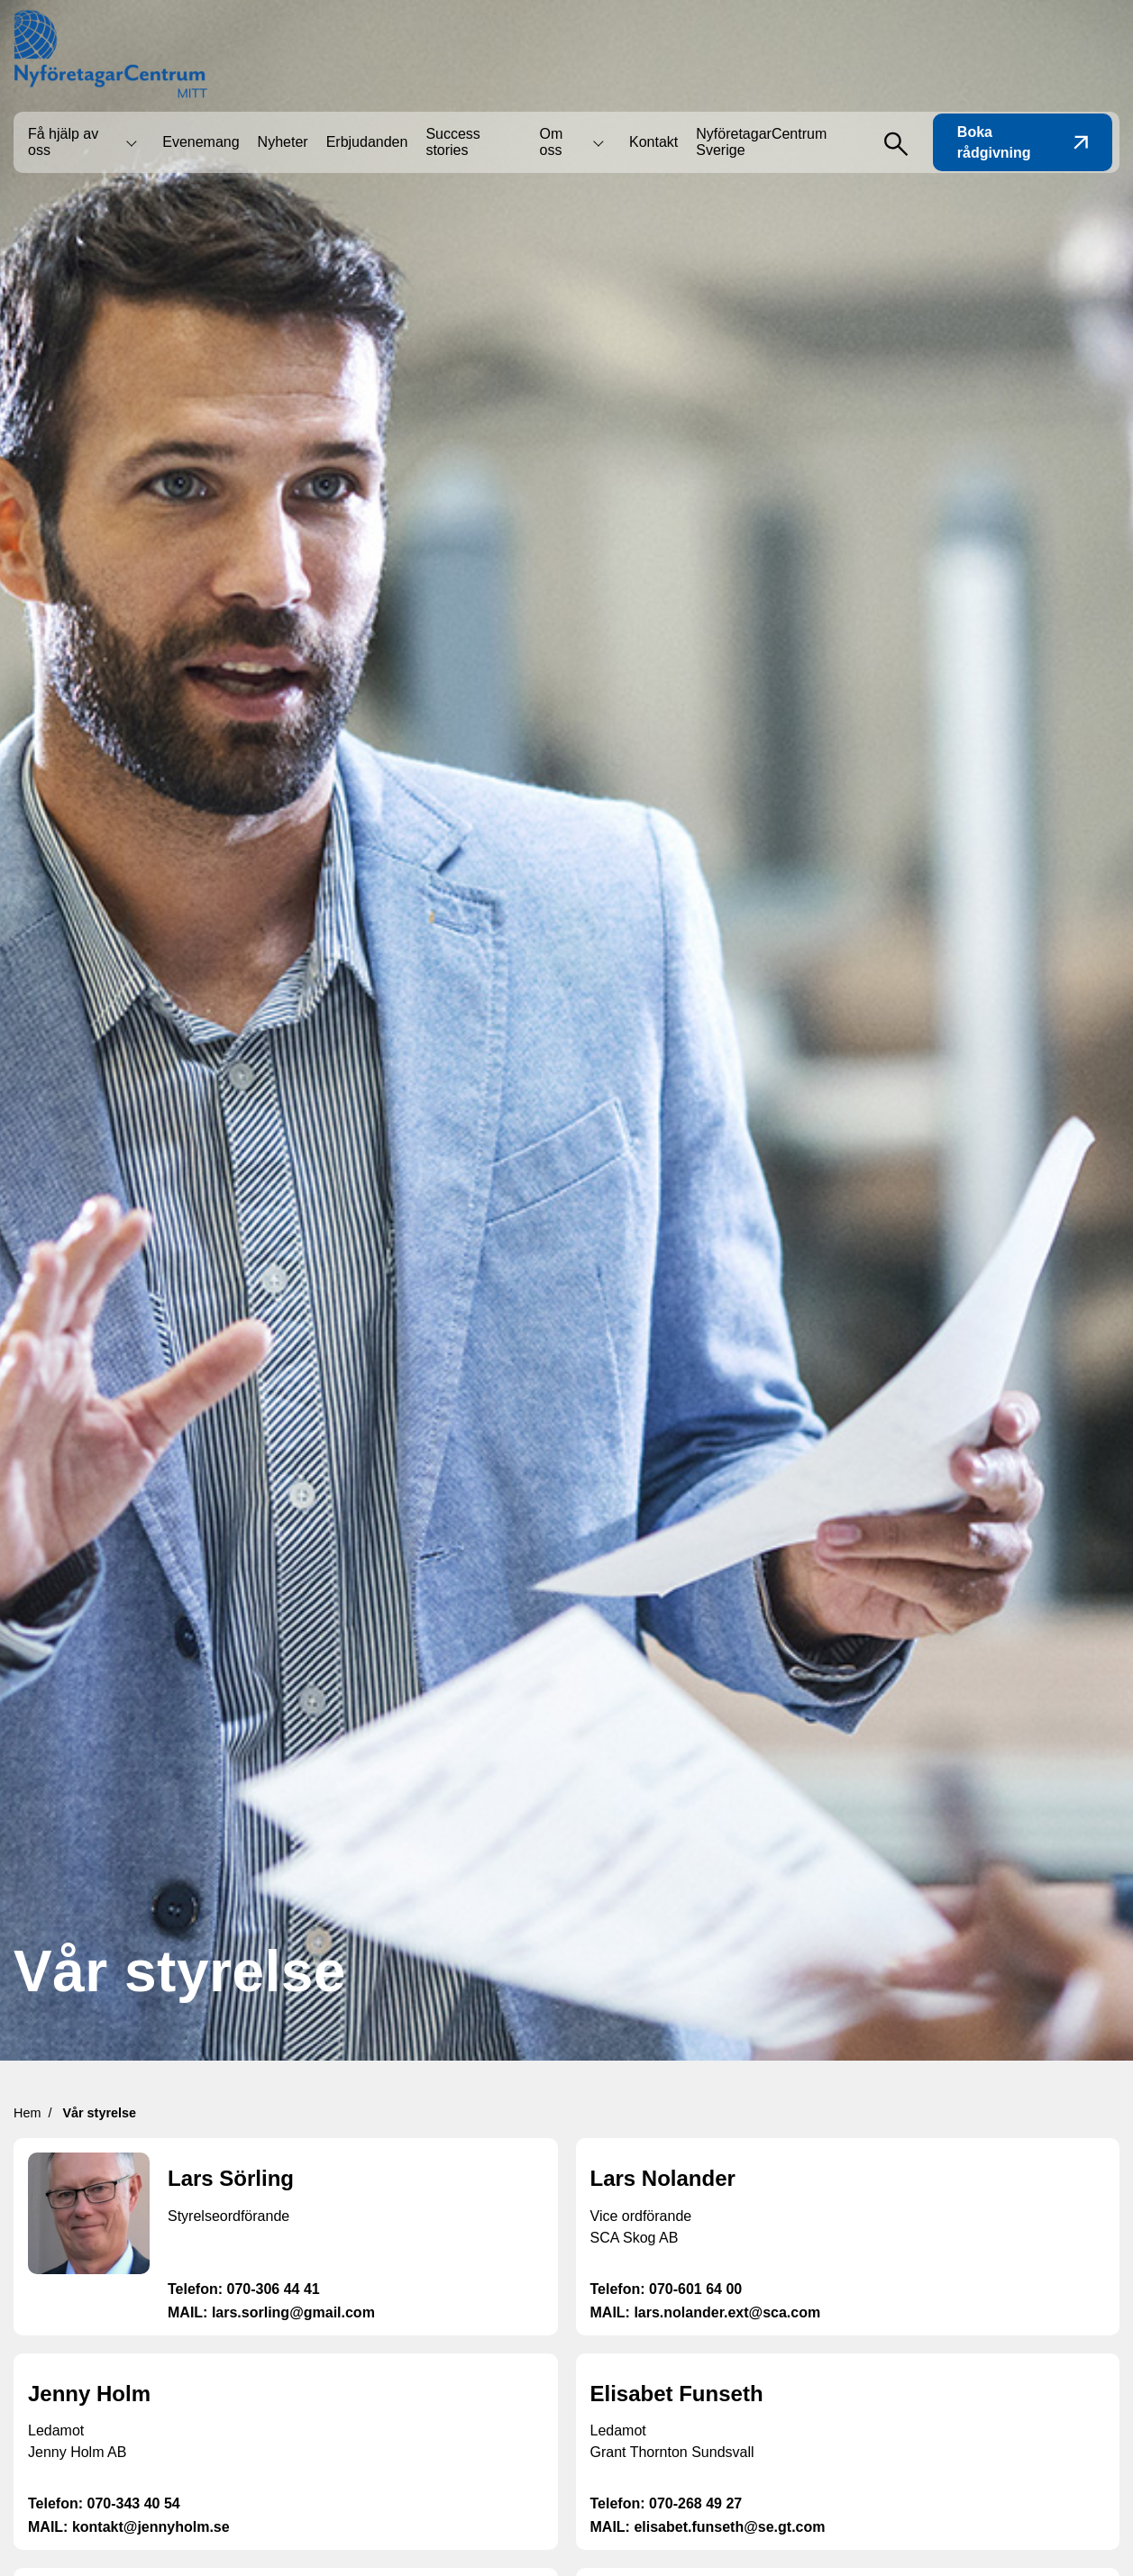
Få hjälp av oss (63, 142)
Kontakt (653, 142)
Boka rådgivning (1022, 142)
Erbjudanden (367, 142)
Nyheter (283, 142)
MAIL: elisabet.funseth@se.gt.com (708, 2527)
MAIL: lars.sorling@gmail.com (271, 2312)
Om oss (551, 142)
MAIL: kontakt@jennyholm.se (129, 2527)
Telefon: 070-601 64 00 (666, 2289)
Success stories (452, 142)
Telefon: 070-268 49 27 (666, 2503)
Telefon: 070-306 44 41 (244, 2289)
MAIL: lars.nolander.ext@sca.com (705, 2312)
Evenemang (200, 142)
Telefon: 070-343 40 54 (104, 2503)
